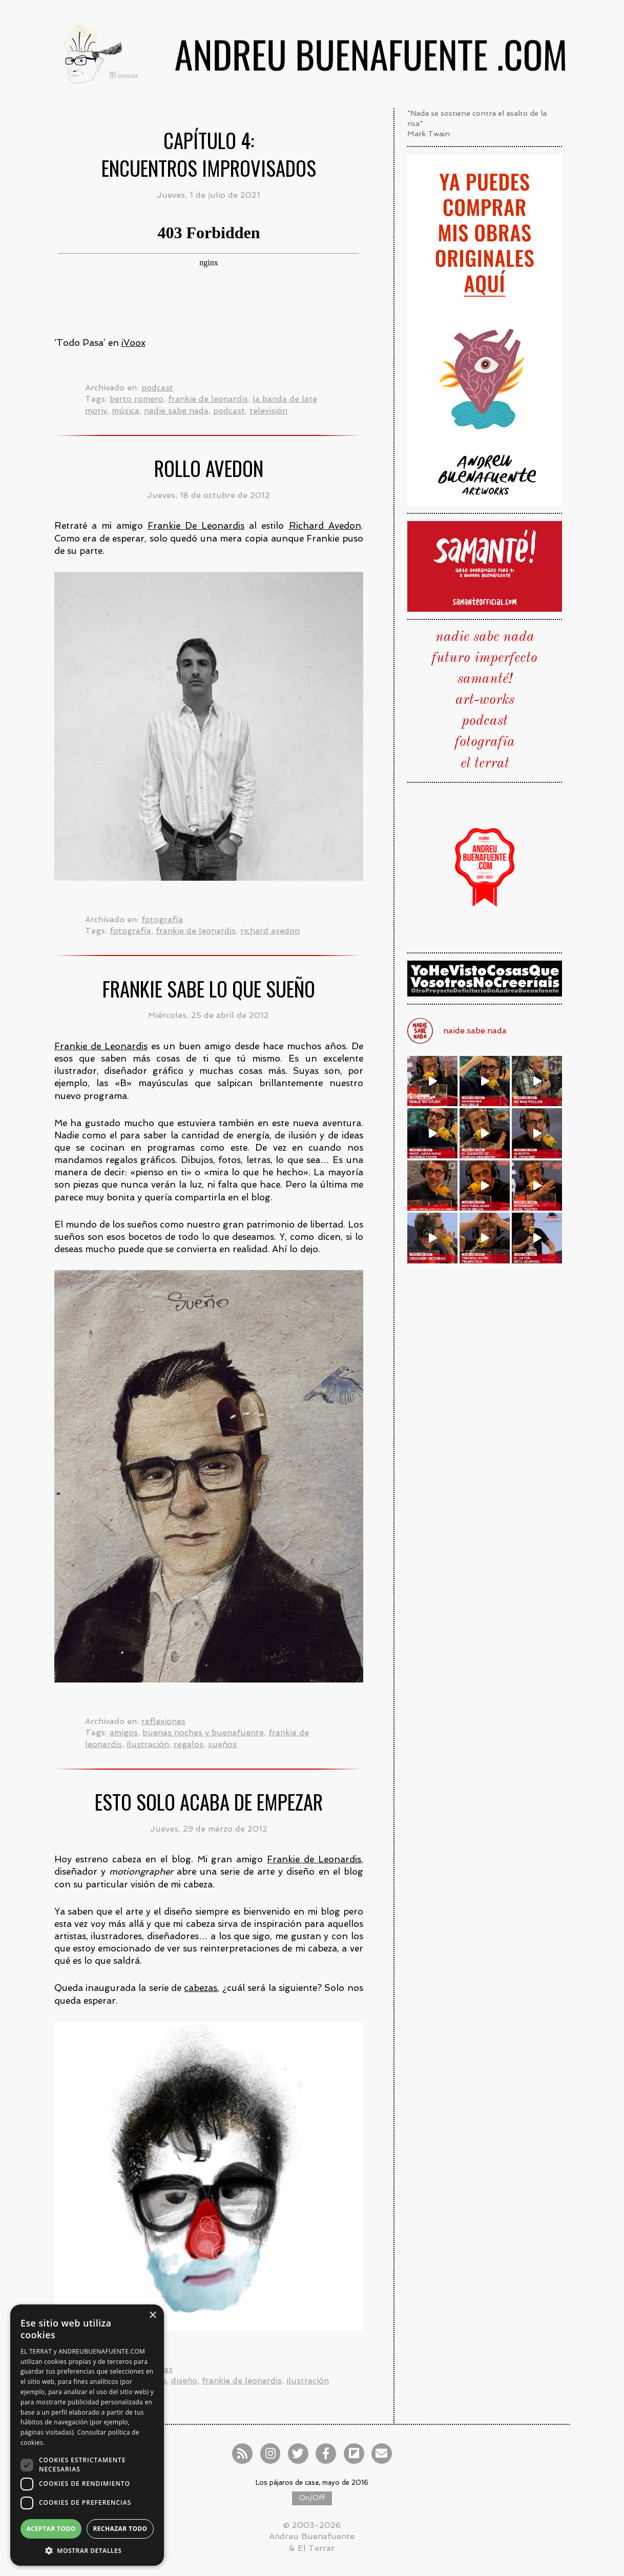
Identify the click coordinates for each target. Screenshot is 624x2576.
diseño (184, 2380)
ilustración (148, 1744)
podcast (157, 387)
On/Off (312, 2498)
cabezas (200, 1988)
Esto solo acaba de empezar (209, 1801)
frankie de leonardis (208, 399)
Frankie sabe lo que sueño (208, 988)
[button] (87, 2550)
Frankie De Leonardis (196, 526)
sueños (222, 1744)
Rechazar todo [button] (120, 2528)
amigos (124, 1732)
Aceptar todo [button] (50, 2528)
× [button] (152, 2315)
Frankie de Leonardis (101, 1046)
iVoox (133, 343)
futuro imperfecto (484, 658)
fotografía (162, 919)
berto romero (136, 399)
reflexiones (163, 1721)
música (125, 411)
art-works (484, 700)
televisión (268, 411)
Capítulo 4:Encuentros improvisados (208, 154)
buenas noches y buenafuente (203, 1732)
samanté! (484, 679)
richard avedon (270, 931)
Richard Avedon (325, 526)
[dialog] (87, 2435)
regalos (188, 1744)
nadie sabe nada (176, 411)
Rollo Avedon (208, 468)
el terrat (485, 764)
